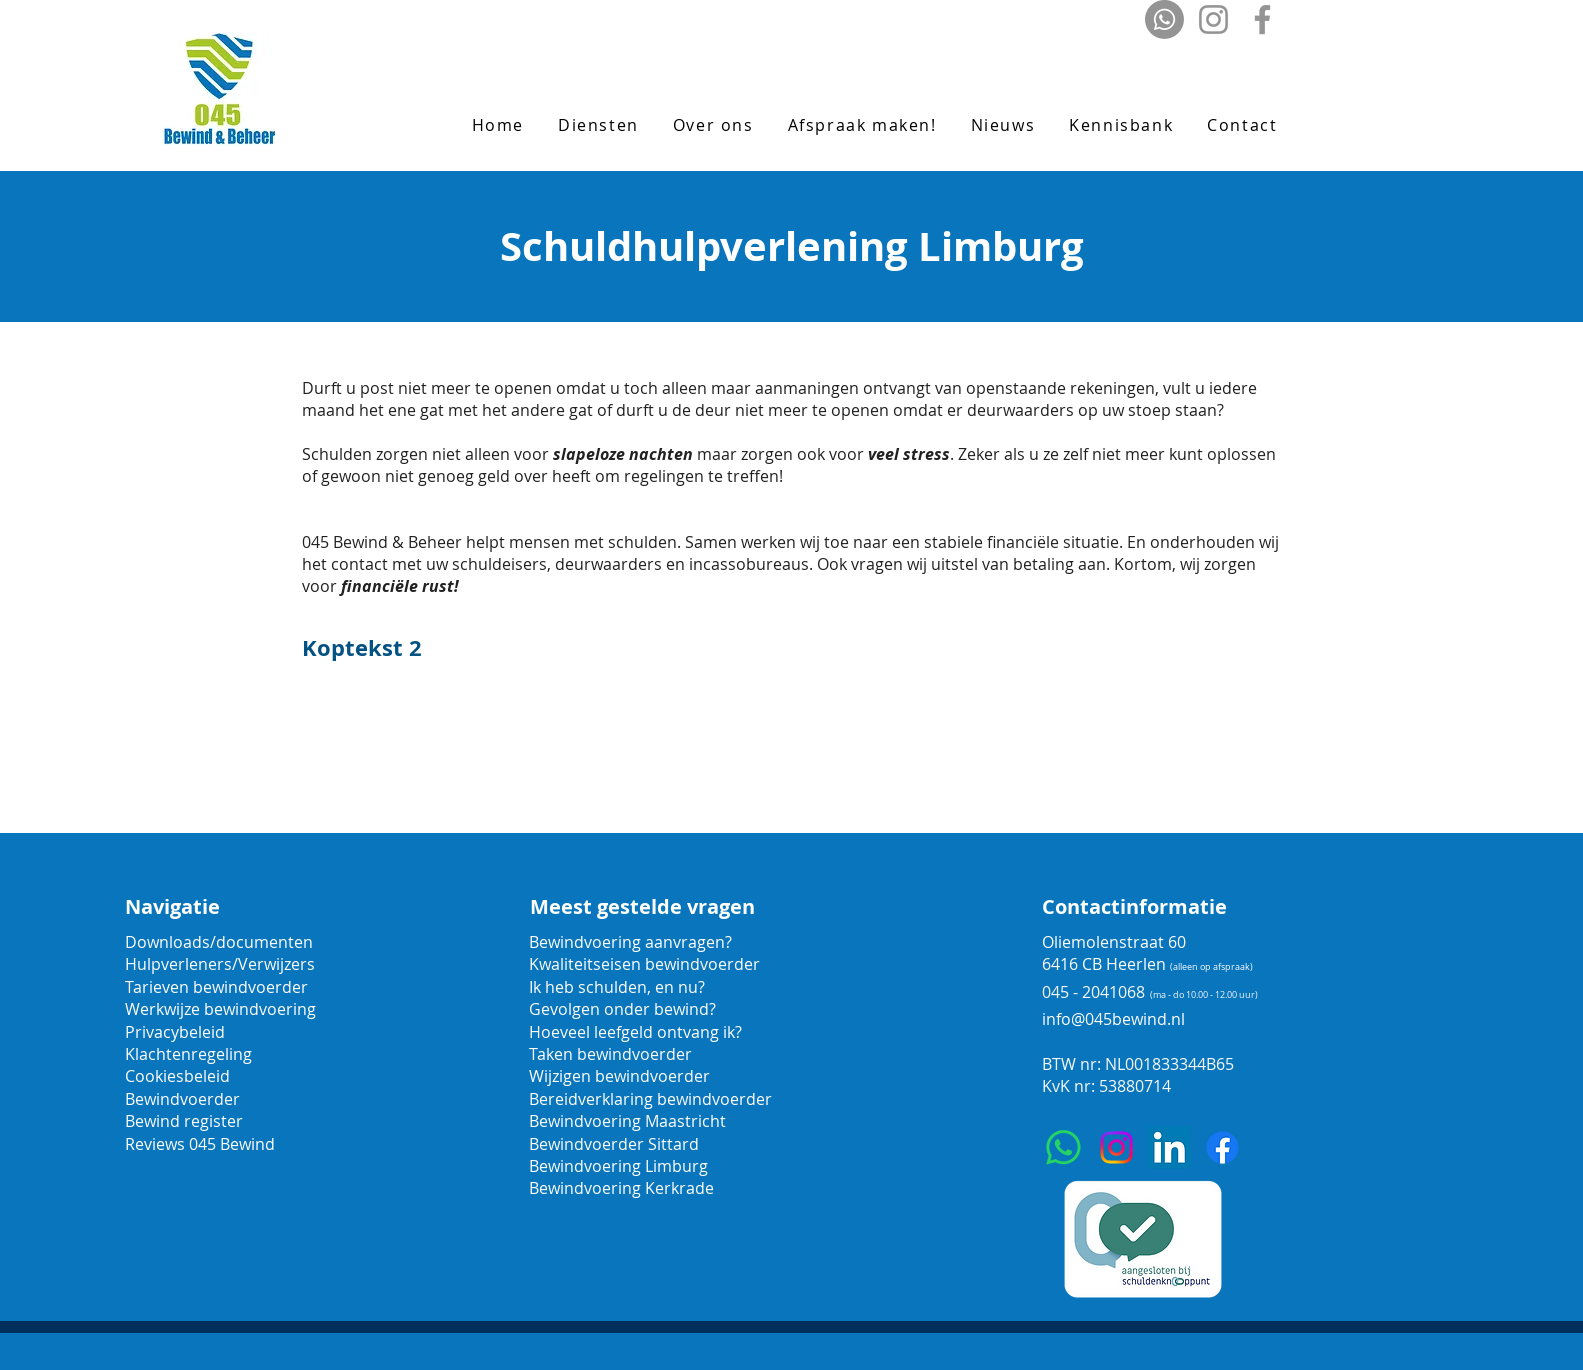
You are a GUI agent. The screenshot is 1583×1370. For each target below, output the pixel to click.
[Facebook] (1262, 19)
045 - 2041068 (1093, 992)
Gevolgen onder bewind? (624, 1009)
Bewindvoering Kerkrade (621, 1188)
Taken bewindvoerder (610, 1054)
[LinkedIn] (1169, 1147)
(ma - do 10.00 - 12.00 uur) (1204, 995)
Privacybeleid (175, 1032)
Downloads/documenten (219, 942)
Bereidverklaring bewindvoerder (650, 1099)
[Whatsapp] (1164, 19)
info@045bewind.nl (1113, 1019)
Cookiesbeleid (177, 1076)
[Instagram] (1213, 19)
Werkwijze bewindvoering (220, 1009)
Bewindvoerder (182, 1099)
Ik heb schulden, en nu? (617, 987)
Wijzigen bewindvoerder (619, 1076)
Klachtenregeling (188, 1054)
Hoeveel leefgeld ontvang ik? (635, 1032)
